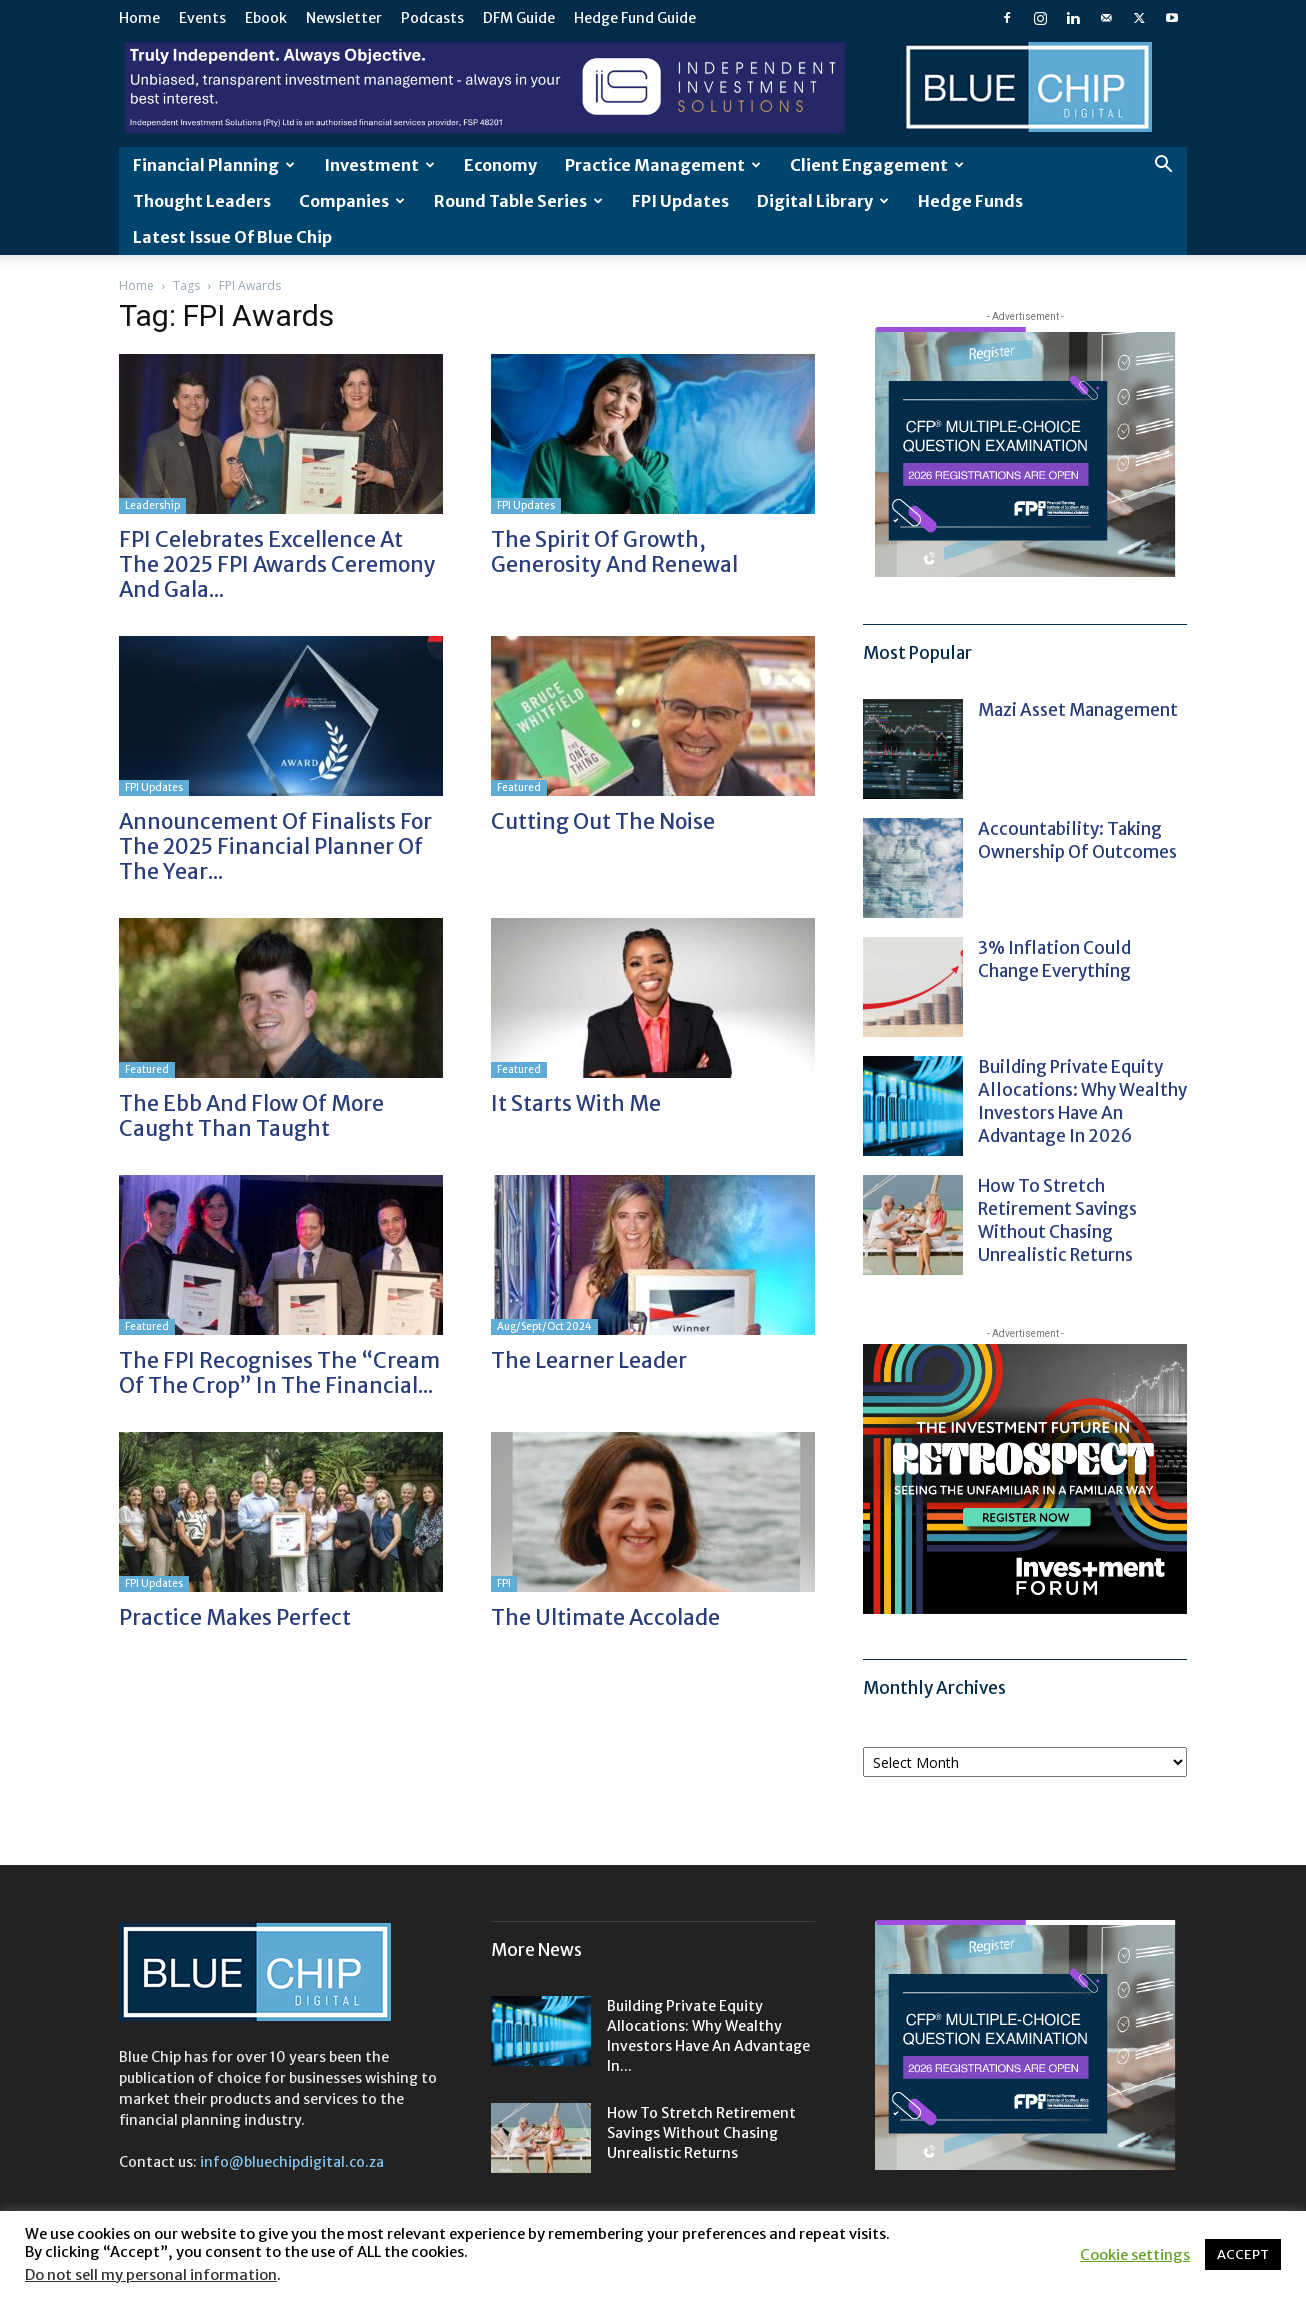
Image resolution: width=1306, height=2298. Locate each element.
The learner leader (589, 1360)
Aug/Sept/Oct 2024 (544, 1326)
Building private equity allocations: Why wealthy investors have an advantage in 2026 (1082, 1101)
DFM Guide (519, 18)
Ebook (266, 18)
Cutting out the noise (603, 821)
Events (202, 18)
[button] (1163, 166)
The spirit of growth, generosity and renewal (614, 552)
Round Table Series (518, 201)
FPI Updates (680, 201)
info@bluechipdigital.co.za (292, 2162)
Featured (519, 787)
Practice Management (663, 165)
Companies (352, 201)
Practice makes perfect (235, 1617)
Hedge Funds (970, 201)
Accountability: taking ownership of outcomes (1077, 840)
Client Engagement (877, 165)
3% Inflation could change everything (1054, 959)
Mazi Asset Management (1078, 710)
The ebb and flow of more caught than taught (251, 1116)
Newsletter (344, 18)
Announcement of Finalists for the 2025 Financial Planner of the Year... (275, 846)
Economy (500, 165)
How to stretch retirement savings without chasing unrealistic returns (1057, 1220)
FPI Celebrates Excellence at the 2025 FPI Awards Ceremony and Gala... (277, 564)
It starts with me (576, 1103)
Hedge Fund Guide (635, 18)
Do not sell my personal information (151, 2275)
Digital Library (823, 201)
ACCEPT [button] (1243, 2254)
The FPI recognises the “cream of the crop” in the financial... (279, 1373)
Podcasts (432, 18)
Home (139, 18)
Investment (379, 165)
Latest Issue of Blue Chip (232, 237)
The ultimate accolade (605, 1617)
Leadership (152, 505)
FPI (504, 1583)
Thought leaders (202, 201)
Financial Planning (214, 165)
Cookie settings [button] (1135, 2255)
